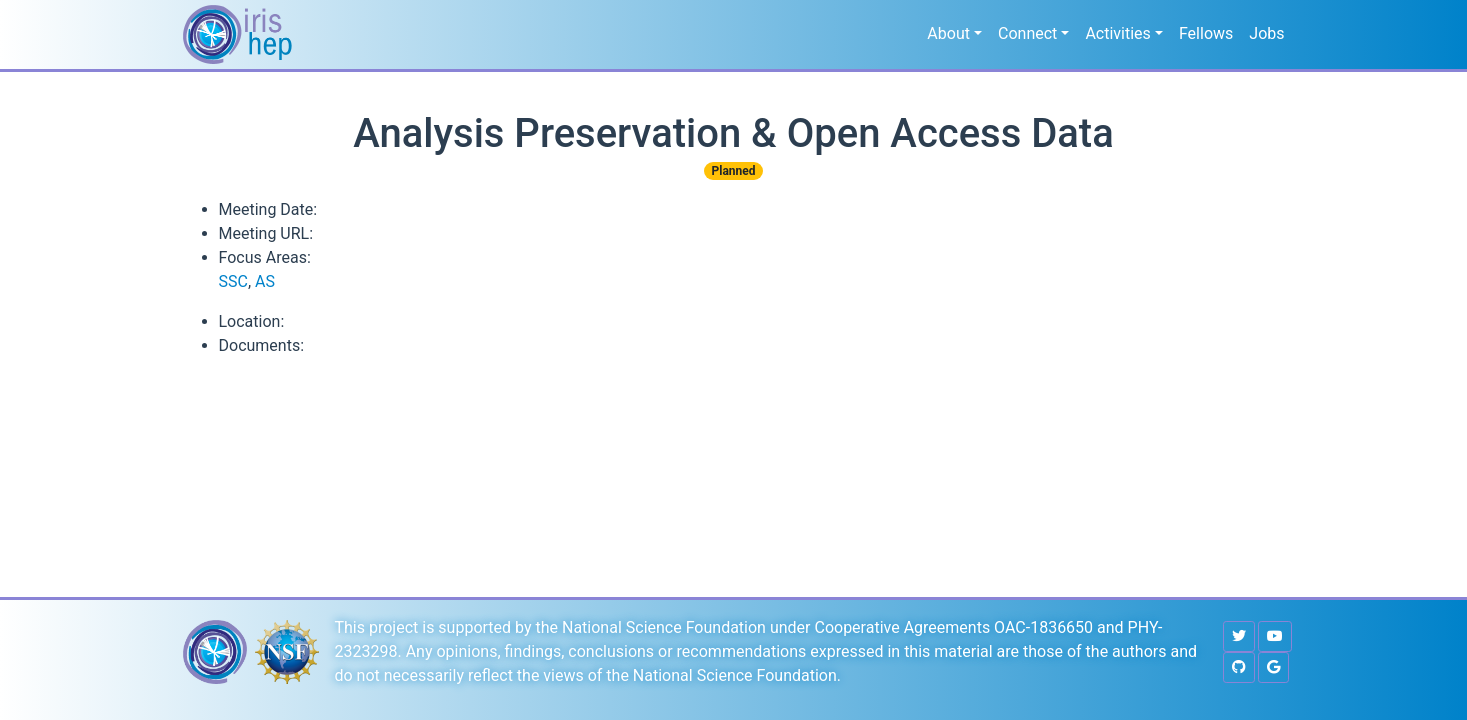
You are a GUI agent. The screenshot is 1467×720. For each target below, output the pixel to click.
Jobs (1266, 33)
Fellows (1206, 33)
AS (265, 281)
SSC (233, 281)
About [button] (948, 33)
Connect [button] (1027, 33)
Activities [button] (1117, 33)
